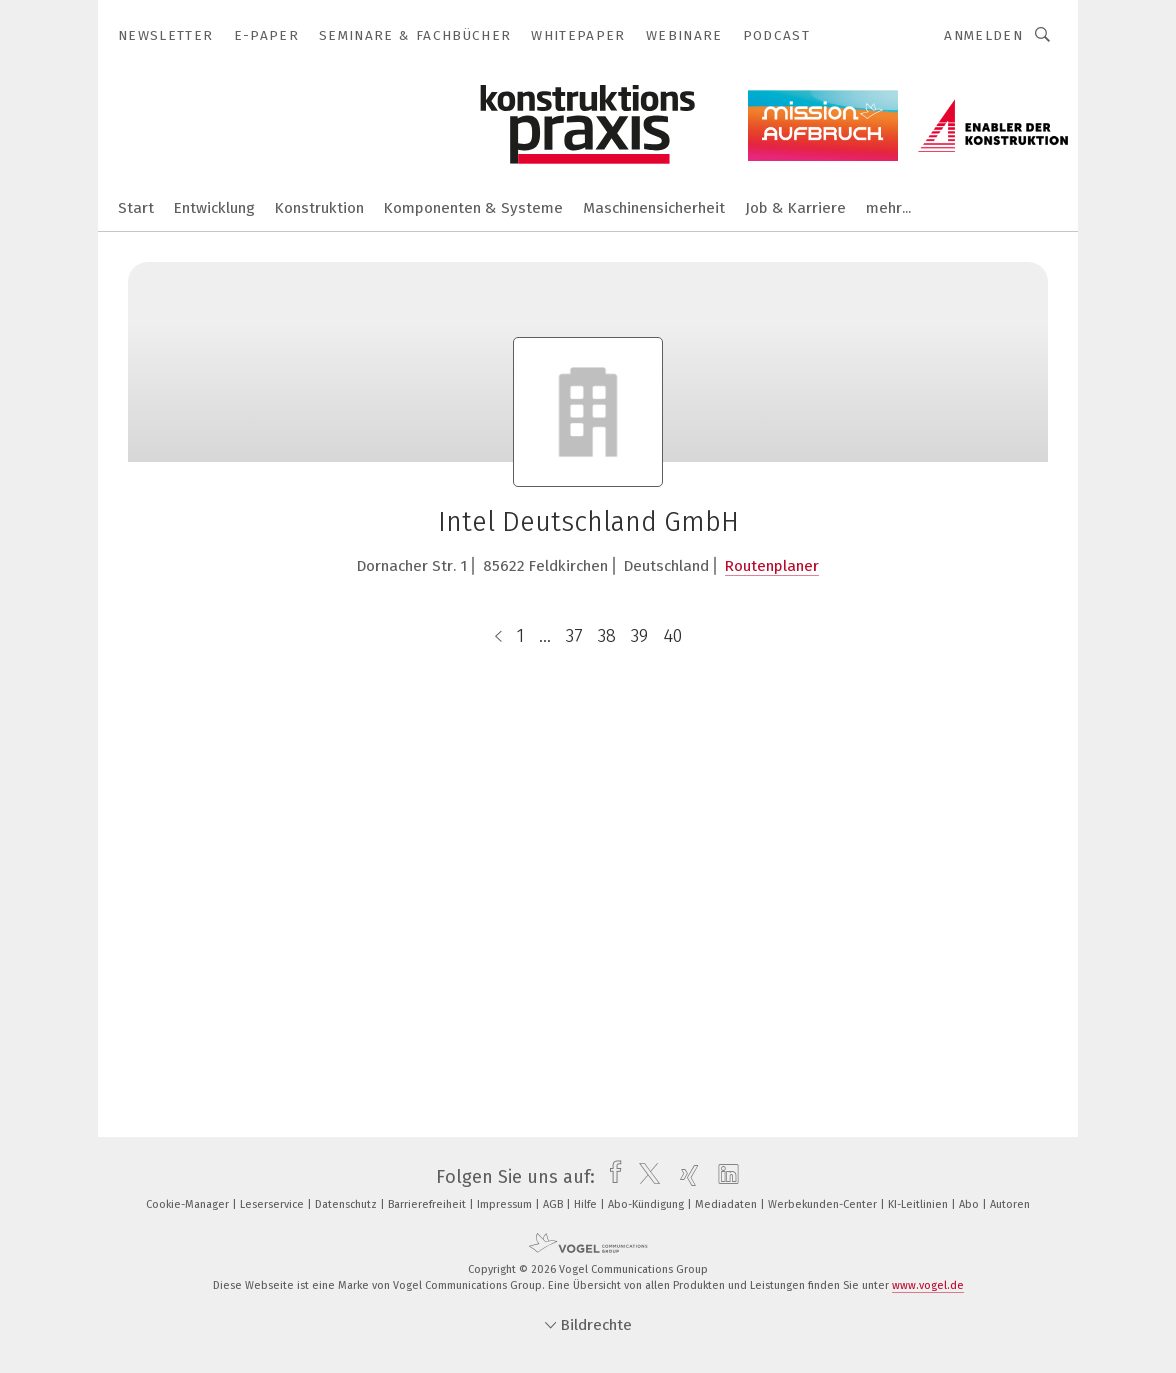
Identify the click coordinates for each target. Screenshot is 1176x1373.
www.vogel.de (928, 1285)
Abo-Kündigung (647, 1204)
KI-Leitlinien (919, 1204)
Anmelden (983, 35)
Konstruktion (319, 208)
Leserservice (273, 1204)
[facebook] (610, 1177)
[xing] (684, 1177)
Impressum (506, 1204)
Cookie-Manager (189, 1204)
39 (639, 636)
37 (574, 636)
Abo (970, 1204)
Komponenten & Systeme (473, 208)
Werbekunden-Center (824, 1204)
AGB (554, 1204)
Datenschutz (347, 1204)
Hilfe (587, 1204)
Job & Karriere (795, 208)
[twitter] (644, 1177)
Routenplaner (772, 566)
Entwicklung (214, 208)
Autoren (1010, 1204)
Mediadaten (727, 1204)
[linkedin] (723, 1177)
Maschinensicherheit (654, 208)
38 (607, 636)
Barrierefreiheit (428, 1204)
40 (672, 636)
